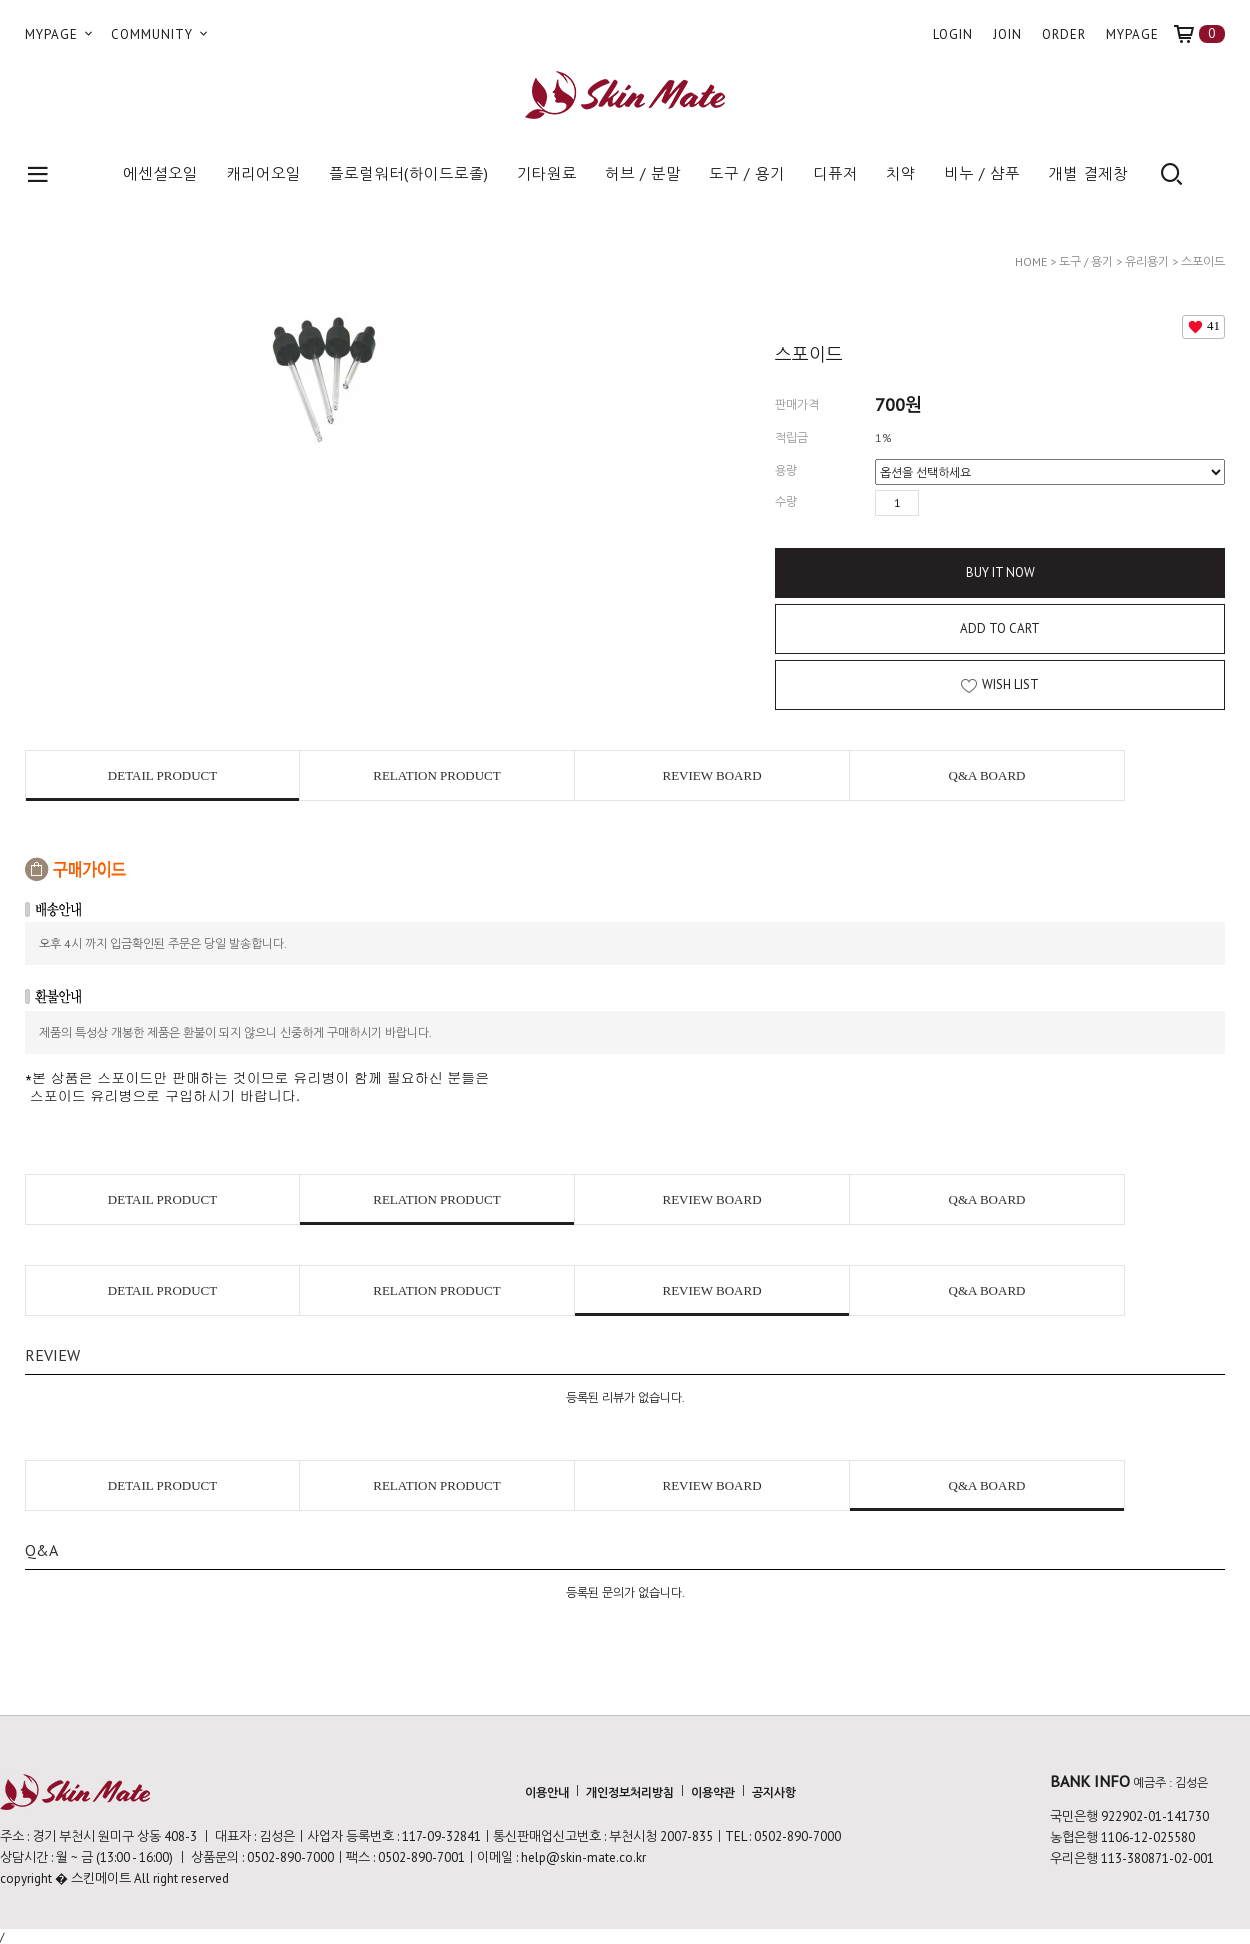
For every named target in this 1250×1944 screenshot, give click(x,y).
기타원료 (547, 173)
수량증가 (935, 503)
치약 (901, 173)
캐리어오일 (263, 173)
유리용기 (1147, 261)
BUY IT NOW (1000, 572)
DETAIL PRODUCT (162, 775)
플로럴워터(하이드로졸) (409, 173)
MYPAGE (60, 34)
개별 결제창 (1088, 173)
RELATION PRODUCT (436, 775)
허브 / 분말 (643, 173)
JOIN (1007, 34)
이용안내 (547, 1791)
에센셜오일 (160, 173)
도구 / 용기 (747, 173)
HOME (1031, 261)
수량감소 (964, 503)
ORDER (1064, 34)
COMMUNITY (161, 34)
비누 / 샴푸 (982, 173)
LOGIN (953, 34)
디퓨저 (835, 173)
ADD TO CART (1000, 628)
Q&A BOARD (987, 775)
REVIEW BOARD (711, 775)
